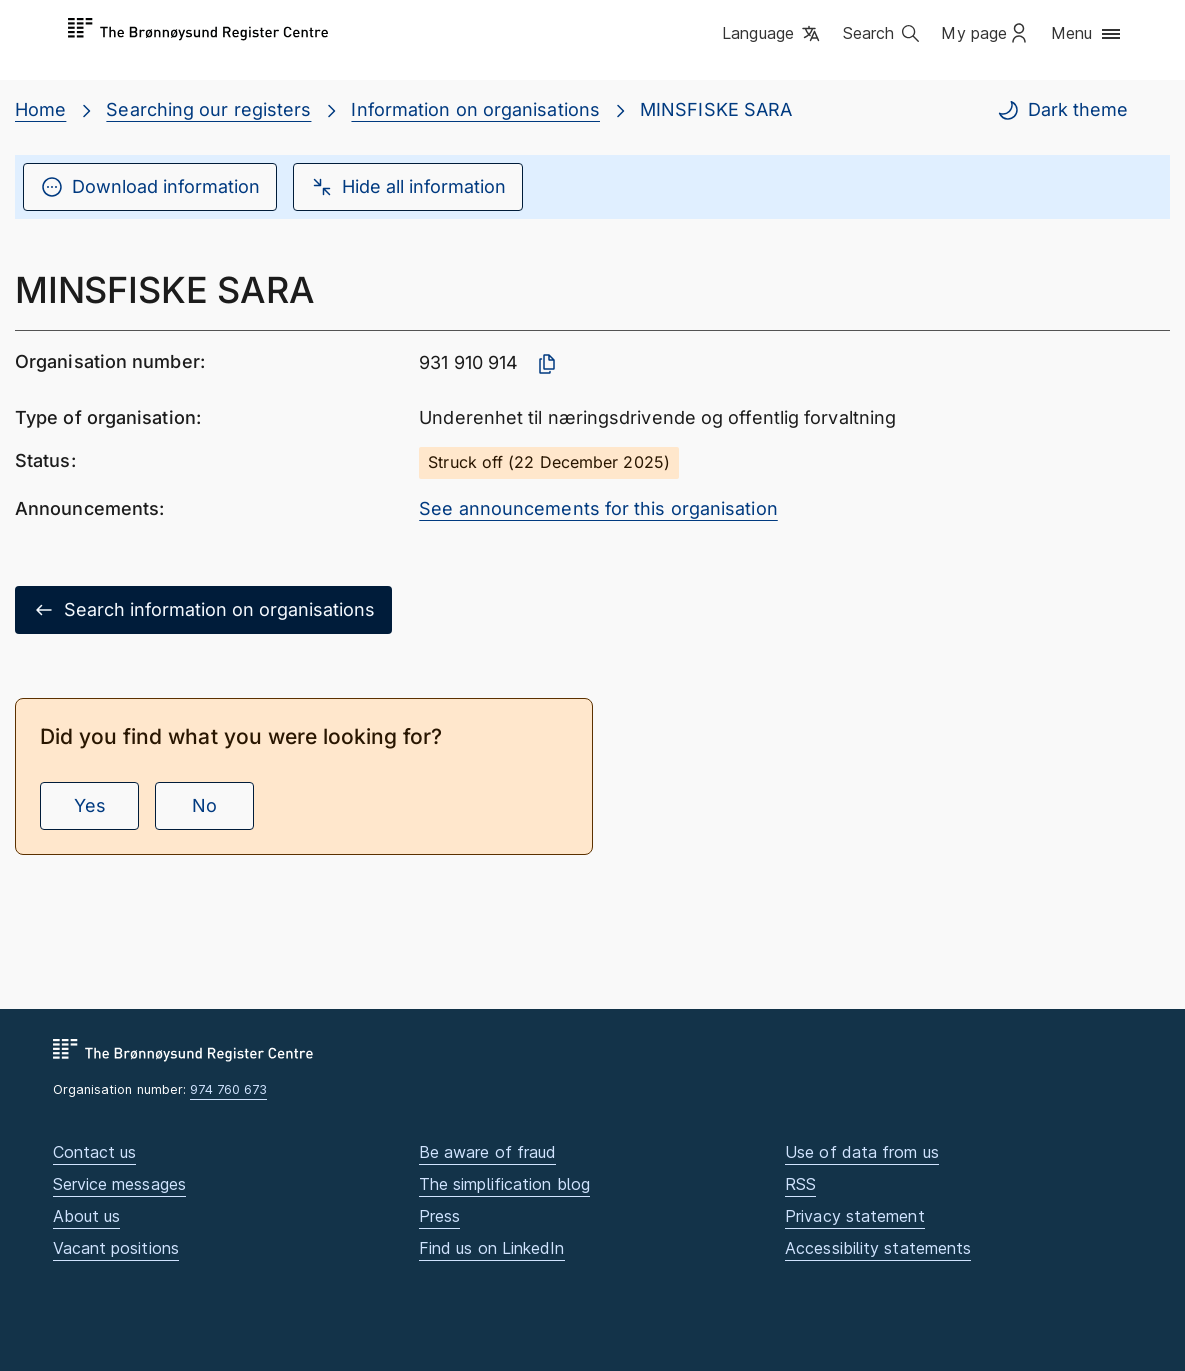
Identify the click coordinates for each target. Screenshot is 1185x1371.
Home (40, 109)
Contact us (95, 1152)
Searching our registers (208, 109)
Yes (90, 805)
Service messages (119, 1184)
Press (439, 1216)
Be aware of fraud (488, 1152)
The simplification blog (504, 1184)
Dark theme (1062, 110)
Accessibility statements (878, 1248)
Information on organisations (475, 109)
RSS (800, 1184)
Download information (150, 187)
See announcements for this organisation (598, 508)
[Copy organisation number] (547, 364)
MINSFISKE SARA (716, 109)
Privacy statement (855, 1216)
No (204, 805)
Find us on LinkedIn (492, 1248)
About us (87, 1216)
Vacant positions (116, 1248)
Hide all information (408, 187)
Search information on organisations (203, 610)
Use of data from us (862, 1152)
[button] (772, 35)
